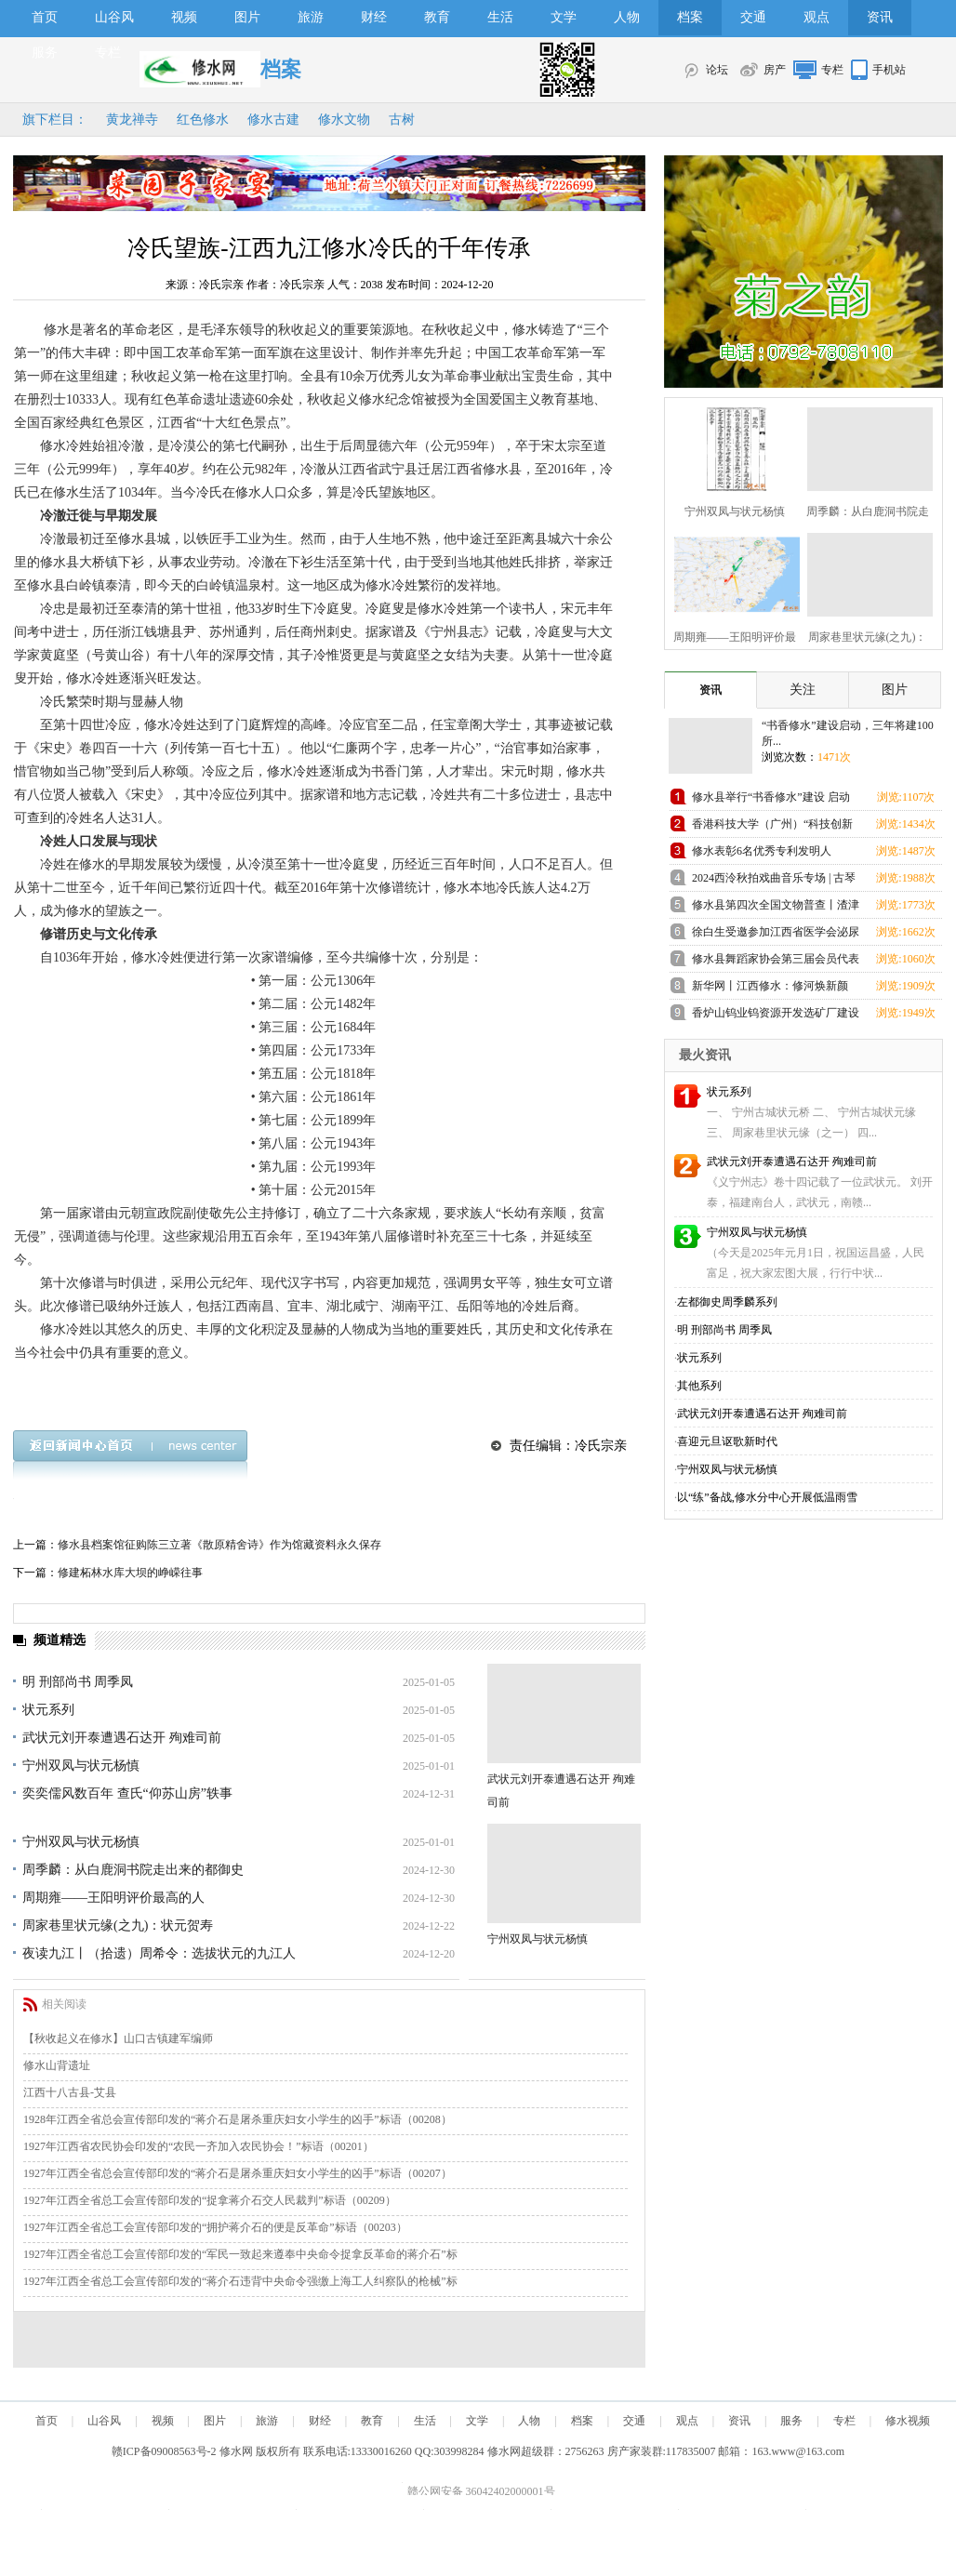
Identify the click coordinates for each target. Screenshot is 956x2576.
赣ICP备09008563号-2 (164, 2451)
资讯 (880, 17)
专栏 (108, 53)
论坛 (717, 69)
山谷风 (114, 17)
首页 (45, 17)
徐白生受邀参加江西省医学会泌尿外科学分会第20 (775, 935)
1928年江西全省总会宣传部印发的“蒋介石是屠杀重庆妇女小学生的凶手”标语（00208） (237, 2119)
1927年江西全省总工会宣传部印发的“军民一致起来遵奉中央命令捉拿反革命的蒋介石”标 (240, 2254)
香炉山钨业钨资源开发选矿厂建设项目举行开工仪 (775, 1016)
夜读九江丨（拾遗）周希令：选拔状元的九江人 (159, 1953)
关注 (803, 690)
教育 (437, 17)
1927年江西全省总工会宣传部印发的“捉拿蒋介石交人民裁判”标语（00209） (209, 2200)
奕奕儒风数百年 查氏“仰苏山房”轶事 (127, 1793)
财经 (374, 17)
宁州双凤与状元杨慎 (80, 1766)
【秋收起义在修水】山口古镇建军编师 (118, 2038)
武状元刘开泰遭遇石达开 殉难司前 (121, 1738)
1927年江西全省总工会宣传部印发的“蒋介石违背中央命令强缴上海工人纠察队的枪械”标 (240, 2281)
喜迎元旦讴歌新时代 (727, 1441)
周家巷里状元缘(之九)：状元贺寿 (117, 1925)
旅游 (311, 17)
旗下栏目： (54, 119)
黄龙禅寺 (132, 119)
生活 (500, 17)
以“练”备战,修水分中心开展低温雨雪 (767, 1497)
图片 (247, 17)
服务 (45, 53)
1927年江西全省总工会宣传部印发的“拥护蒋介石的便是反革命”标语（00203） (215, 2227)
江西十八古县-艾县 (69, 2092)
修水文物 (344, 119)
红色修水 (203, 119)
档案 (690, 17)
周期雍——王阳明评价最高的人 (113, 1898)
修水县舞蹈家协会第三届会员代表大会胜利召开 (775, 962)
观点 (816, 17)
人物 (627, 17)
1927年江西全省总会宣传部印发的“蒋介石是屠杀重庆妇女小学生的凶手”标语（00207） (237, 2173)
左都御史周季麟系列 (727, 1301)
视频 (184, 17)
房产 (774, 69)
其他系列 (699, 1385)
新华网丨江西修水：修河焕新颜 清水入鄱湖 (770, 989)
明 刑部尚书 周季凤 (77, 1682)
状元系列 (48, 1710)
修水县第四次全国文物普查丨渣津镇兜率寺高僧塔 (775, 908)
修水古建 (273, 119)
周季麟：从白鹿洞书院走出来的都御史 (133, 1870)
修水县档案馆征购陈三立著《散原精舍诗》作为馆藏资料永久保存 (219, 1544)
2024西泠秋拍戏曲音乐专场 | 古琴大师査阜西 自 (774, 881)
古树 (402, 119)
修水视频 (907, 2420)
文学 (564, 17)
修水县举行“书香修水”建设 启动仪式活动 (771, 800)
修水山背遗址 (56, 2065)
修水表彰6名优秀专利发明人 (761, 850)
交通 (753, 17)
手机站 (889, 69)
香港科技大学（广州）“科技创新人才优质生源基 (772, 827)
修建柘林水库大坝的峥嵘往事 (130, 1572)
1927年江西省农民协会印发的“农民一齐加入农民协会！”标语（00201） (198, 2146)
